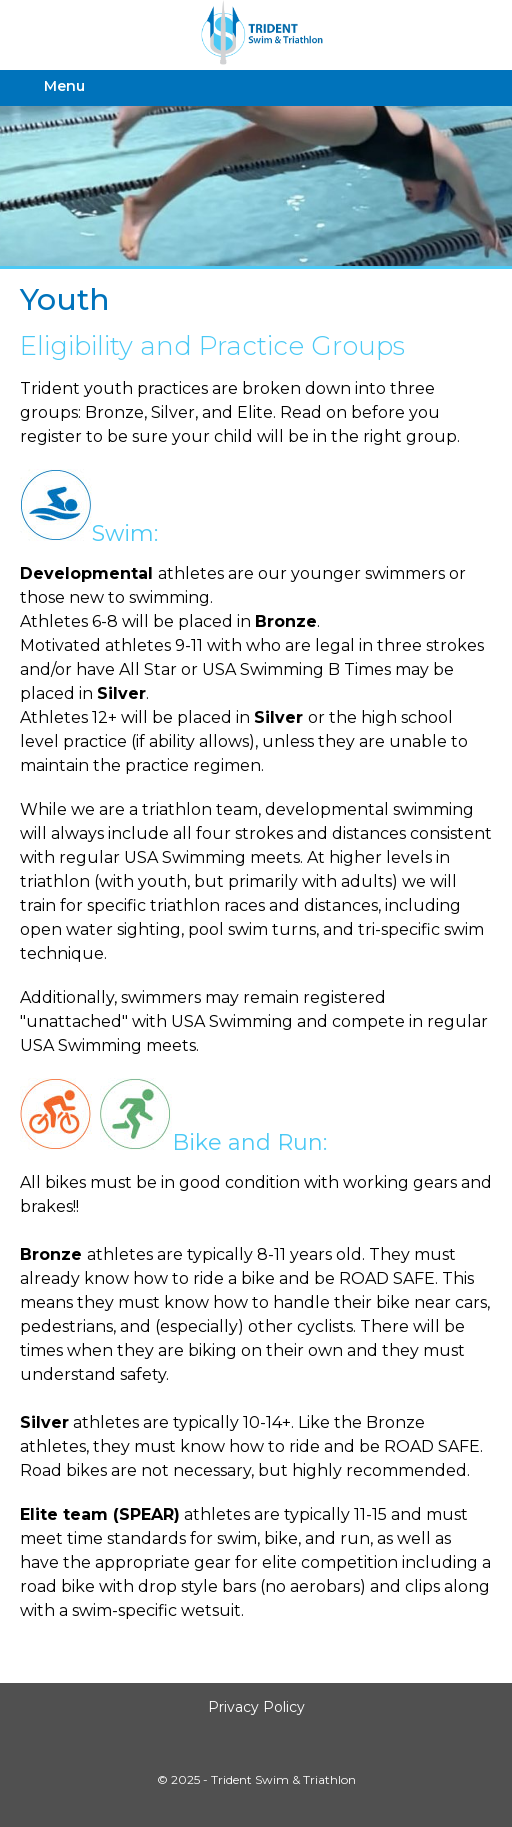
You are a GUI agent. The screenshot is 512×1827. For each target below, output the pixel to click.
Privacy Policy (256, 1707)
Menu (64, 86)
